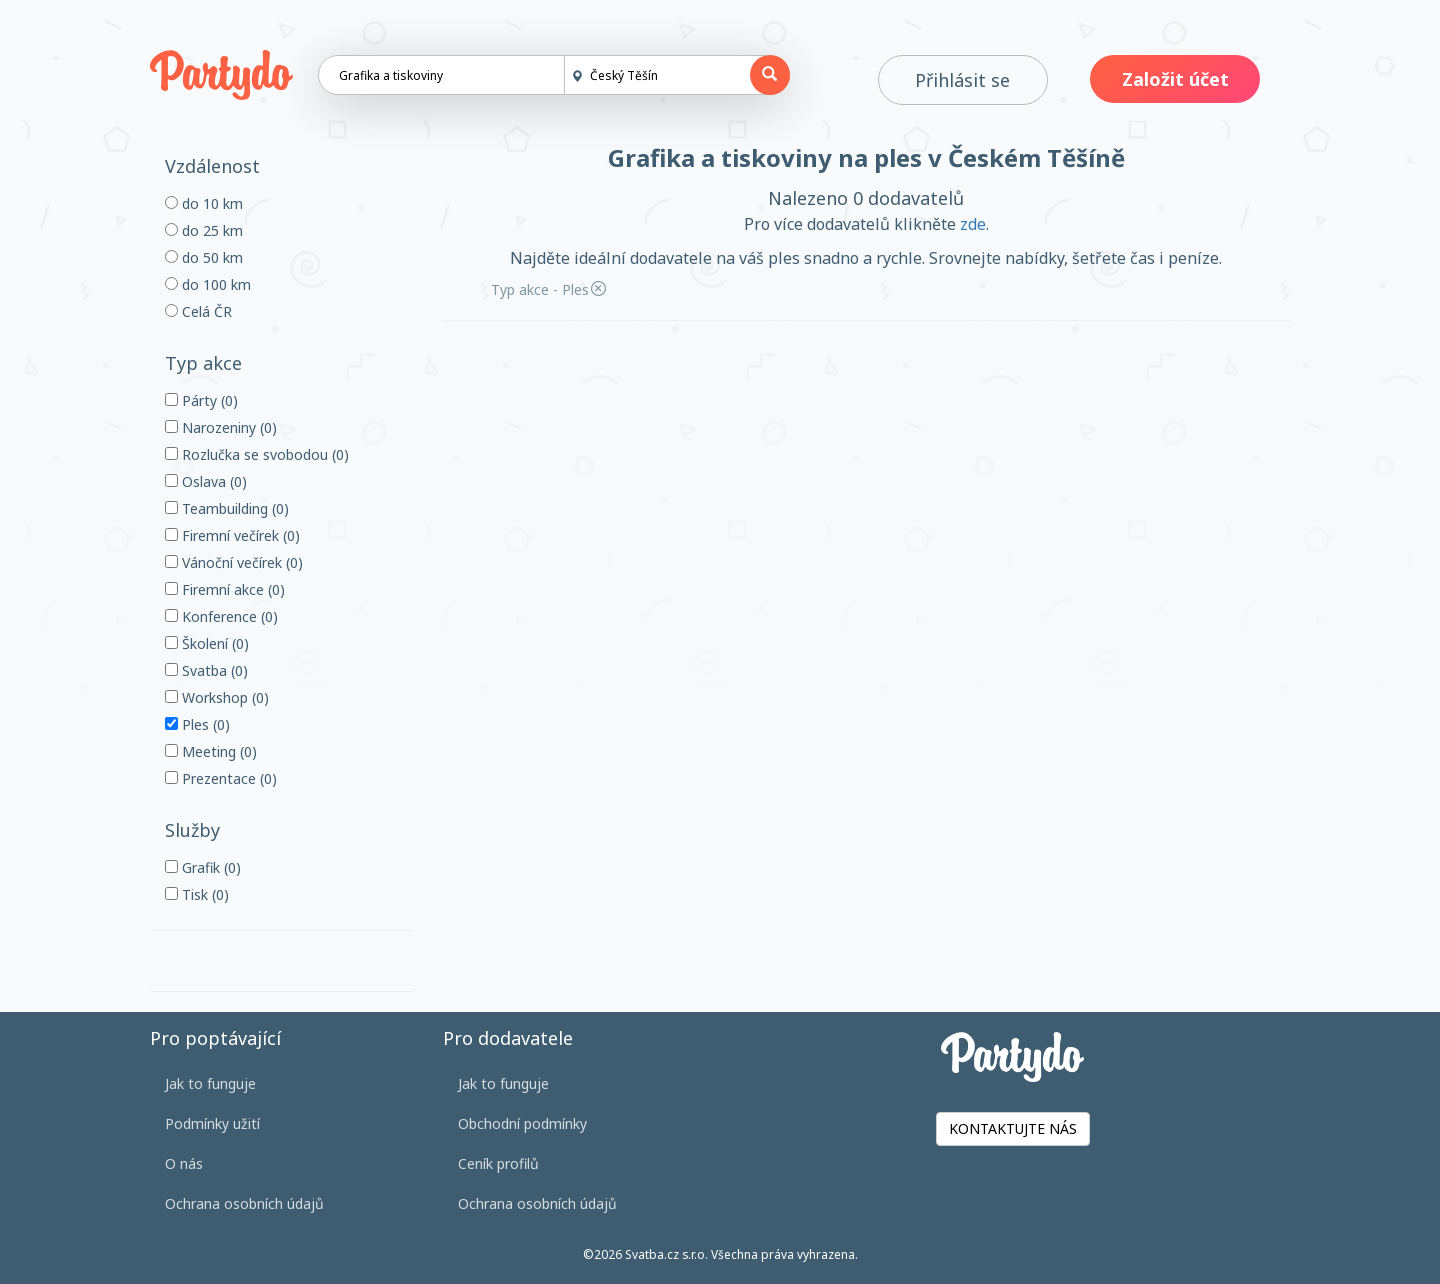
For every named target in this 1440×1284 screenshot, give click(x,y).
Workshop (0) (217, 697)
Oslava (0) (206, 481)
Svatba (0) (206, 670)
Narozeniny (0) (221, 427)
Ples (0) (197, 724)
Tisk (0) (197, 894)
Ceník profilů (498, 1163)
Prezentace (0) (221, 778)
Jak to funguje (210, 1083)
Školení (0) (207, 643)
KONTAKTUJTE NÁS (1013, 1128)
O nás (184, 1163)
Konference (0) (221, 616)
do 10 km (204, 203)
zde (973, 224)
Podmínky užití (212, 1123)
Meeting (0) (211, 751)
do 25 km (204, 230)
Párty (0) (201, 400)
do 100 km (208, 284)
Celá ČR (198, 311)
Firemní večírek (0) (232, 535)
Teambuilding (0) (227, 508)
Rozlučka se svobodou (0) (257, 454)
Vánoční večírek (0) (234, 562)
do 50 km (204, 257)
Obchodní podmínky (522, 1123)
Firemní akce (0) (225, 589)
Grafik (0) (203, 867)
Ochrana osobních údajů (244, 1203)
